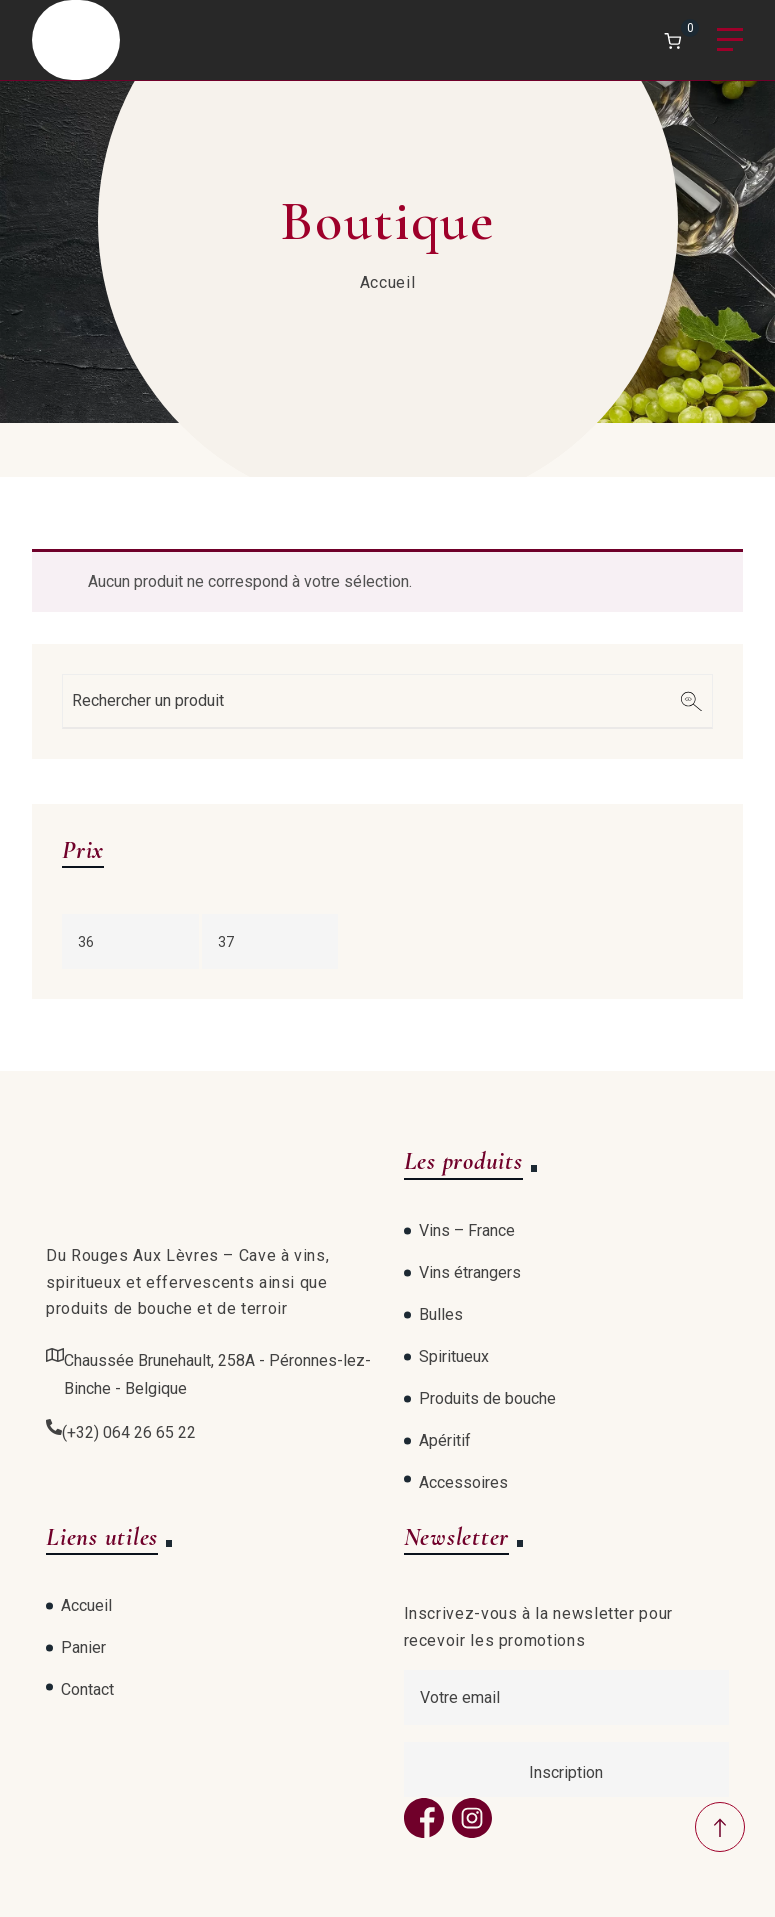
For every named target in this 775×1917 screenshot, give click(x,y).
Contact (87, 1689)
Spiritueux (454, 1356)
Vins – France (467, 1230)
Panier (83, 1647)
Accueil (387, 282)
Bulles (441, 1314)
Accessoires (463, 1482)
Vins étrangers (470, 1272)
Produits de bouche (487, 1398)
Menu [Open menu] (730, 40)
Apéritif (445, 1440)
